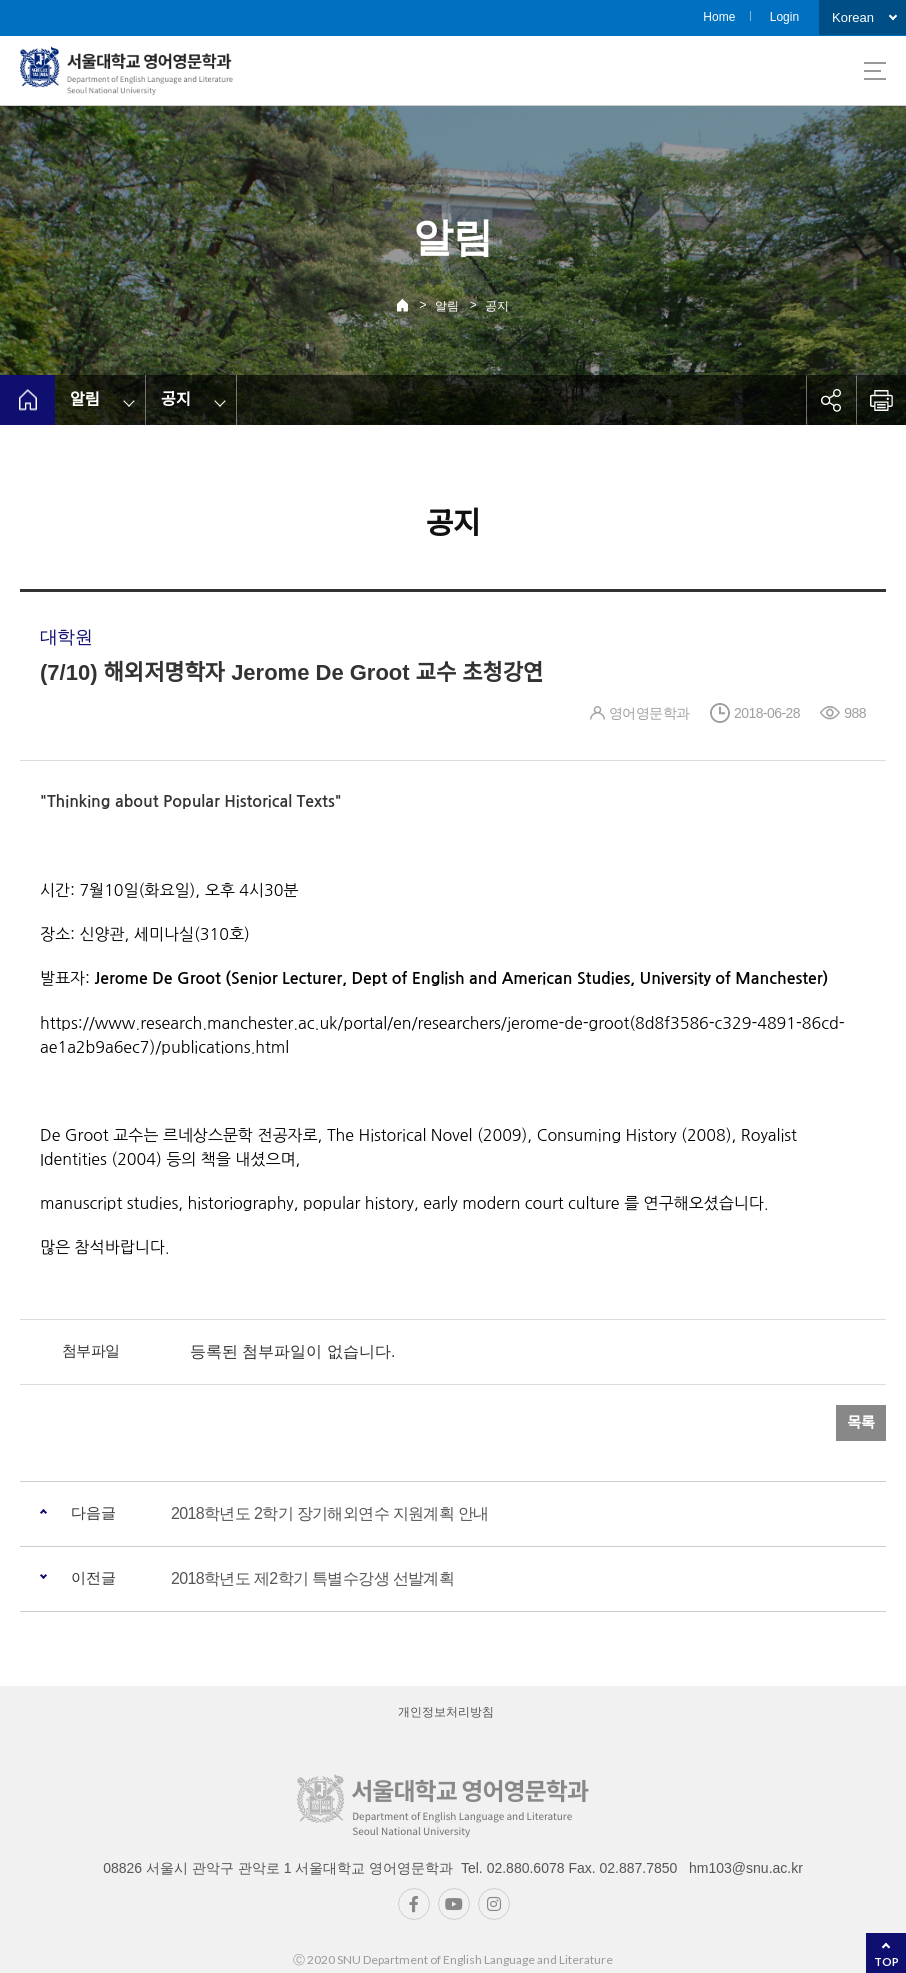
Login (784, 17)
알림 (447, 306)
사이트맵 (875, 71)
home (27, 400)
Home (719, 17)
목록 (861, 1422)
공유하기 (831, 400)
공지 (497, 306)
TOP (886, 1961)
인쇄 (881, 400)
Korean (853, 17)
